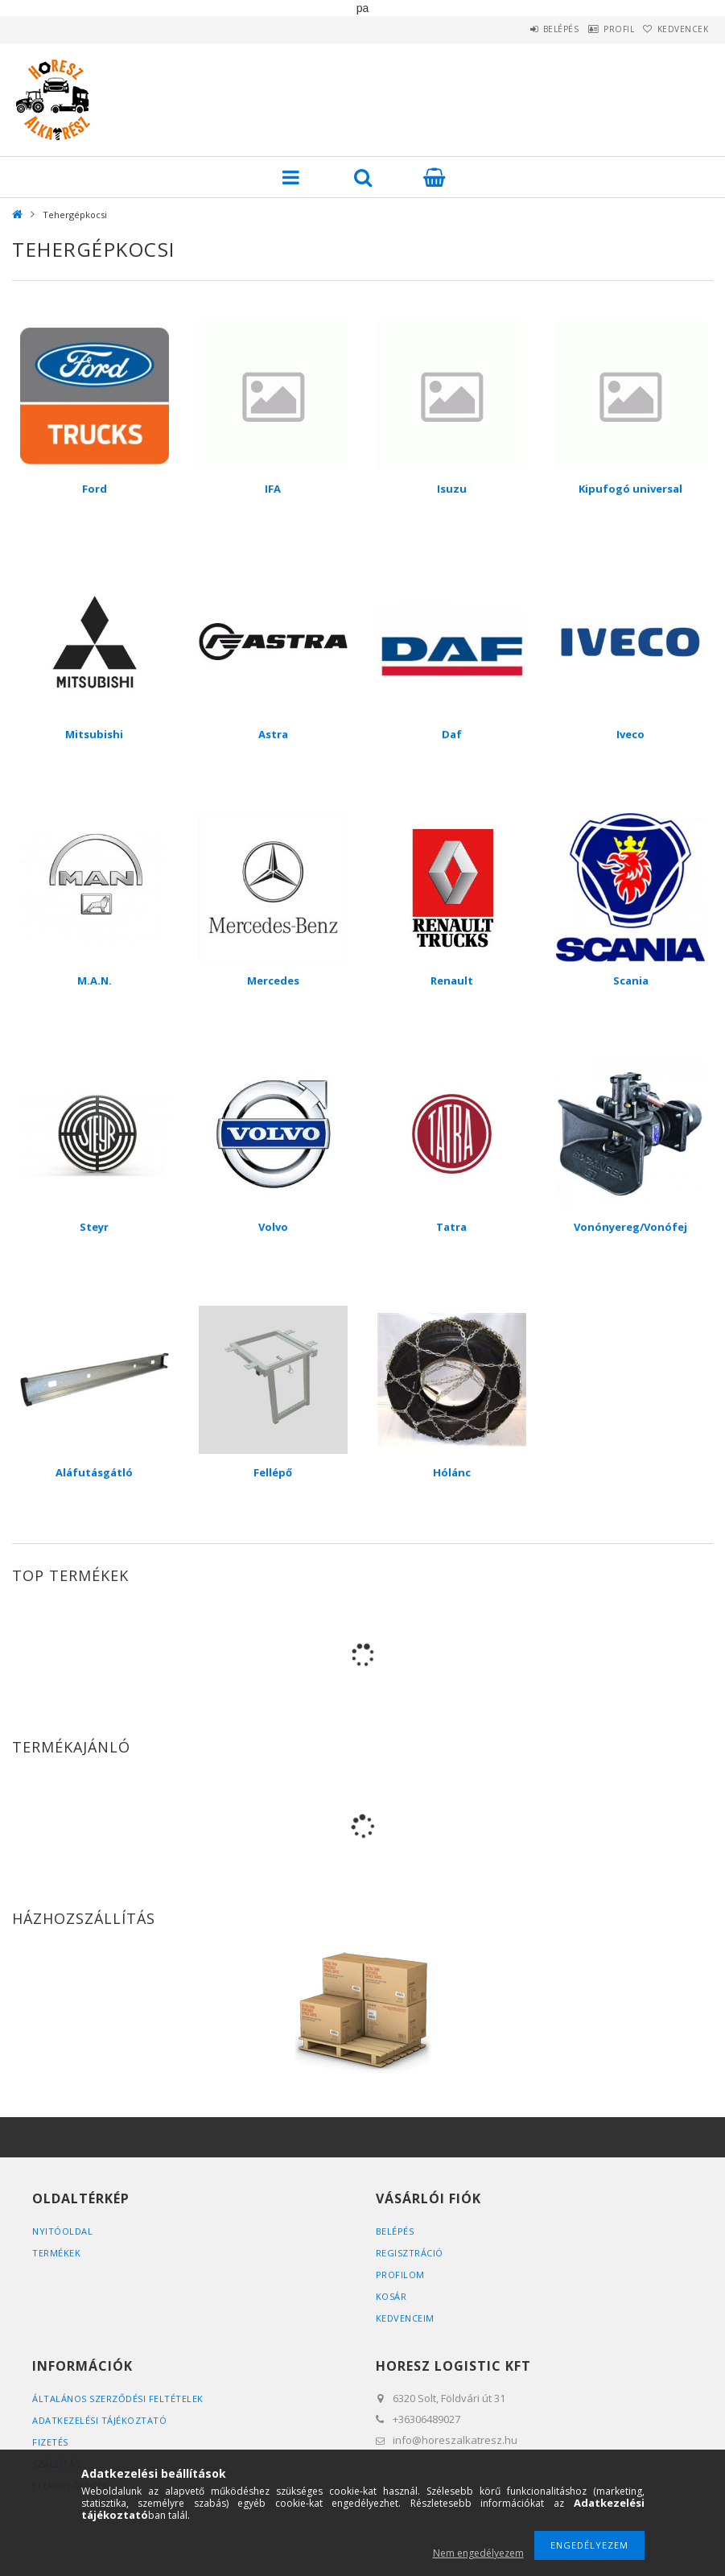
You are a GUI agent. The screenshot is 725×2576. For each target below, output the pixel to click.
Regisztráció (409, 2253)
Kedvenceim (405, 2318)
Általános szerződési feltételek (118, 2398)
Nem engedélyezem (478, 2553)
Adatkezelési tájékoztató (99, 2420)
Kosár (391, 2296)
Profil (596, 29)
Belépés (523, 29)
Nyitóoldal (62, 2231)
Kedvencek (675, 29)
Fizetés (50, 2442)
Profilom (400, 2274)
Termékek (56, 2253)
